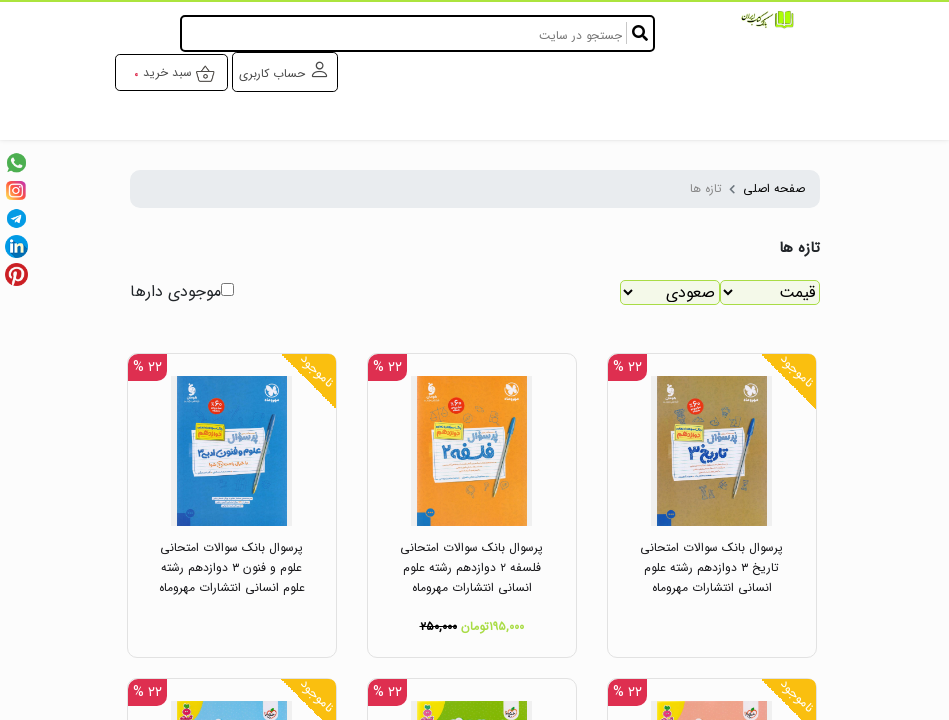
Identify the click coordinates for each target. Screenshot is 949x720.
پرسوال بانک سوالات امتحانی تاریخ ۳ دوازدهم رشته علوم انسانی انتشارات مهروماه (711, 567)
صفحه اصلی (774, 188)
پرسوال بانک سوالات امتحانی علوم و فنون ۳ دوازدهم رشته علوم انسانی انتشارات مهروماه (232, 567)
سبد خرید (179, 73)
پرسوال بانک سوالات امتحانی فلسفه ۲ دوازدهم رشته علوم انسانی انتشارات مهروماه (471, 567)
